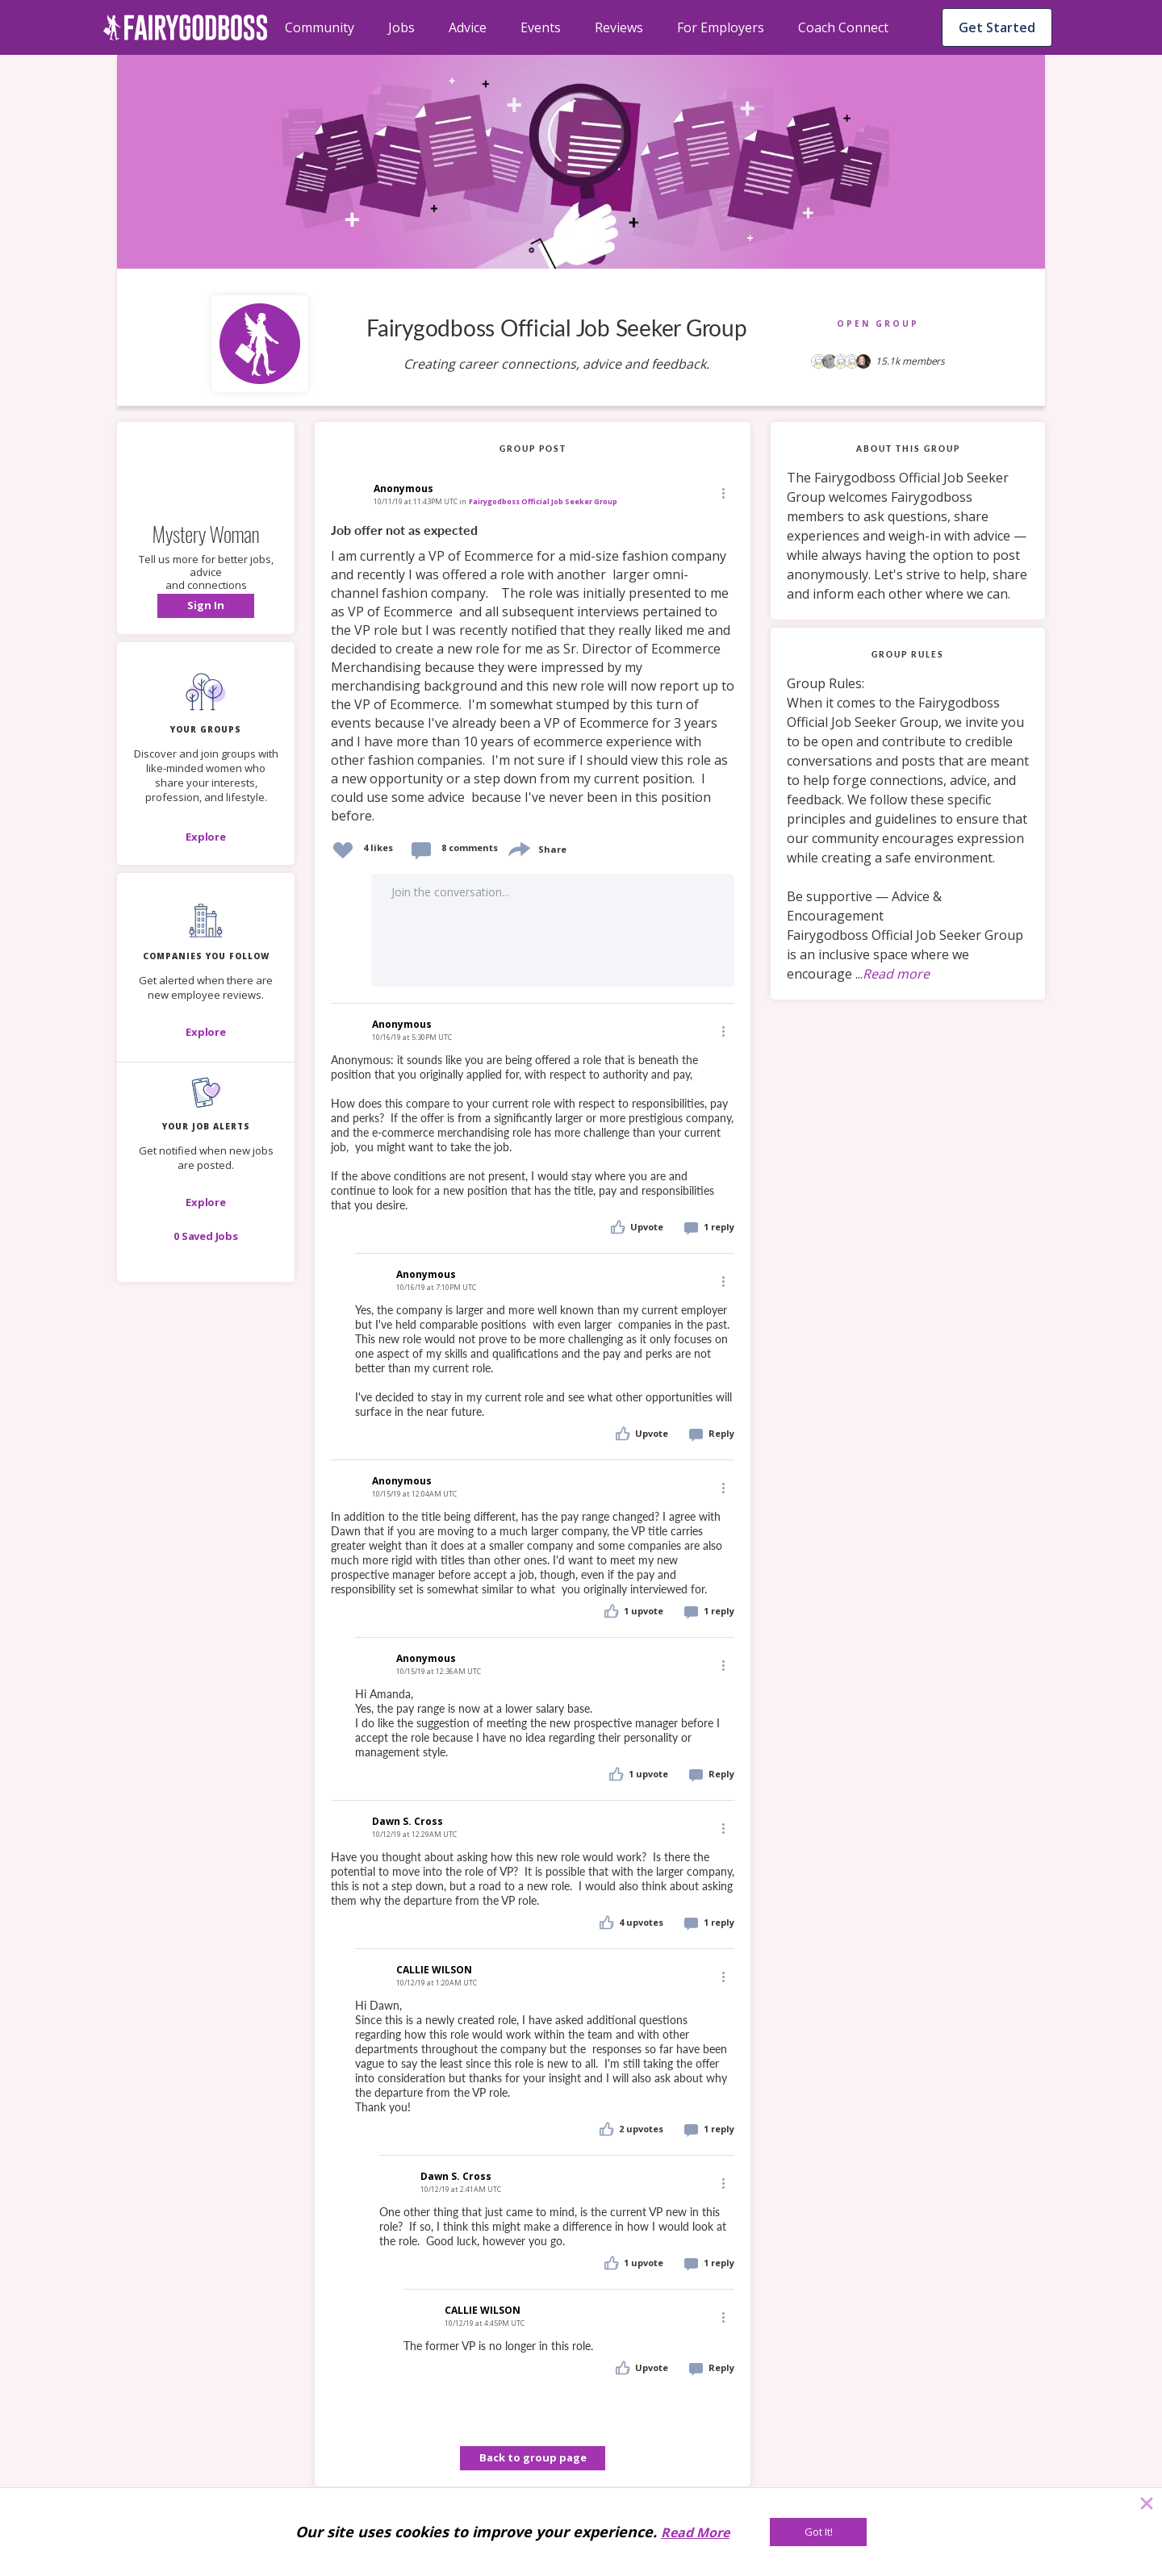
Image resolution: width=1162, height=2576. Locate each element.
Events (540, 27)
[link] (532, 673)
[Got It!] (818, 2532)
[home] (185, 27)
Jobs (401, 27)
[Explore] (205, 837)
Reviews (619, 27)
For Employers (720, 27)
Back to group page (533, 2457)
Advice (468, 27)
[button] (205, 606)
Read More (695, 2532)
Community (319, 27)
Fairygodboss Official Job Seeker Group (543, 501)
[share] (518, 847)
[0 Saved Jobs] (205, 1236)
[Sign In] (205, 606)
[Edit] (722, 492)
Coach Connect (843, 27)
